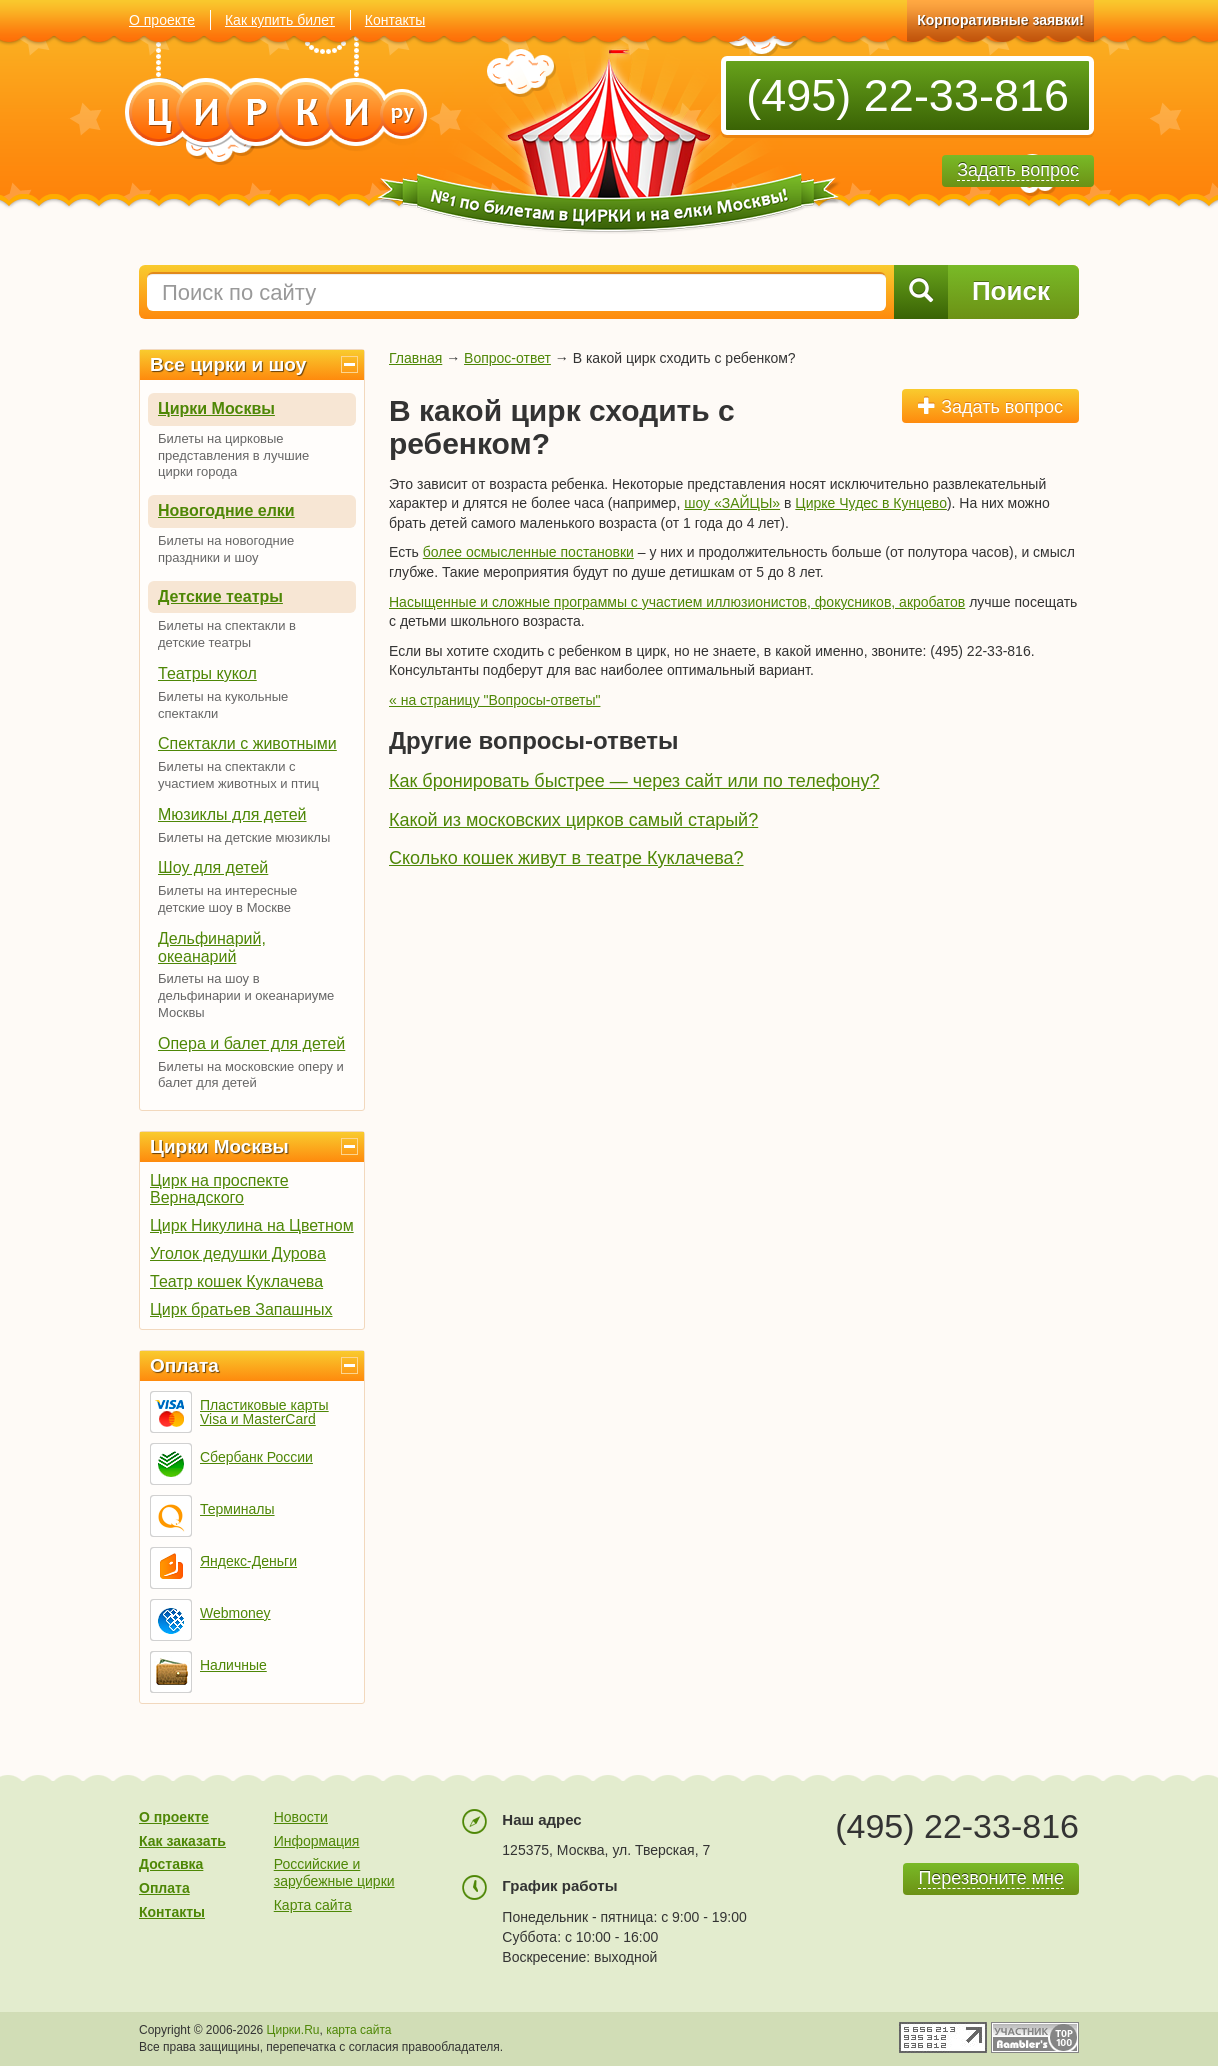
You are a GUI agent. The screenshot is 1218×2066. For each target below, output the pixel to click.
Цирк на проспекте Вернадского (219, 1189)
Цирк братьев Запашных (241, 1309)
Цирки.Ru (293, 2030)
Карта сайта (313, 1905)
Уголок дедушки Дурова (238, 1253)
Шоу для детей (213, 867)
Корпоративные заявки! (1000, 20)
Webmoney (235, 1613)
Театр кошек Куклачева (236, 1281)
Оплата (184, 1365)
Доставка (171, 1864)
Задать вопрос (990, 406)
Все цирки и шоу (228, 364)
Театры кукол (207, 673)
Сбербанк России (256, 1457)
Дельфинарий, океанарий (212, 947)
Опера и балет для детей (251, 1043)
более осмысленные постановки (528, 552)
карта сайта (358, 2030)
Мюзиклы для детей (232, 814)
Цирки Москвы (216, 408)
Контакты (395, 20)
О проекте (162, 20)
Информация (317, 1841)
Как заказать (182, 1841)
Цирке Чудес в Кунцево (871, 503)
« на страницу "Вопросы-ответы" (494, 700)
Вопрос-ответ (507, 358)
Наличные (233, 1665)
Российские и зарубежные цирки (334, 1872)
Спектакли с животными (247, 743)
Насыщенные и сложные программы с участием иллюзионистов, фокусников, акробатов (677, 602)
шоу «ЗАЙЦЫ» (732, 503)
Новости (301, 1817)
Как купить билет (280, 20)
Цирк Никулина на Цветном (252, 1225)
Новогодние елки (226, 510)
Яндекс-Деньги (248, 1561)
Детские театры (220, 596)
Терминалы (237, 1509)
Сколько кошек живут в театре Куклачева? (566, 858)
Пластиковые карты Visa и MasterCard (264, 1412)
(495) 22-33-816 (907, 95)
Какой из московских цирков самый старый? (573, 820)
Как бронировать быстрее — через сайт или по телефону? (634, 781)
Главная (415, 358)
